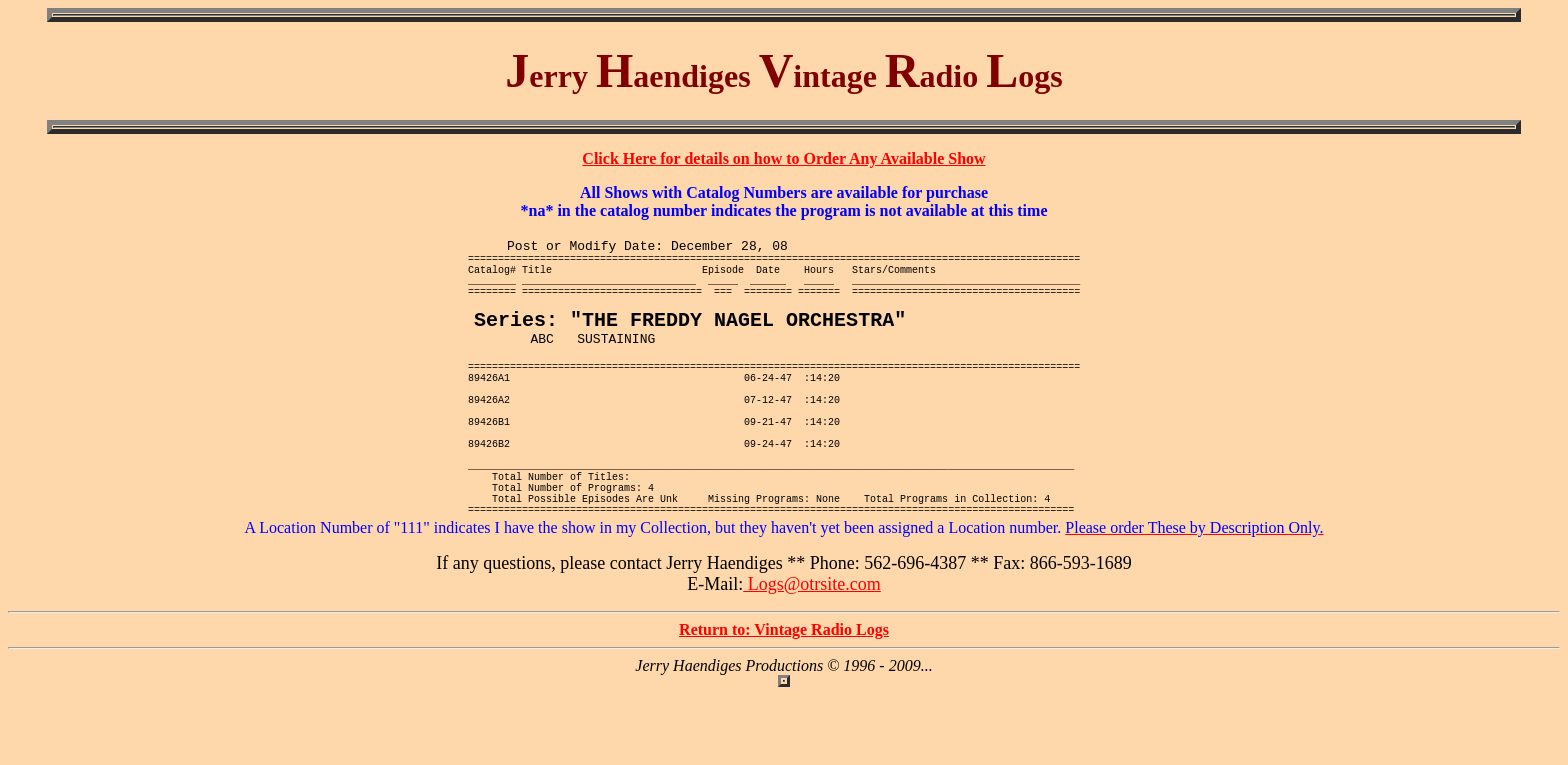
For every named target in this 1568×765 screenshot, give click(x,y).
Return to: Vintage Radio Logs (784, 699)
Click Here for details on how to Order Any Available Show (783, 158)
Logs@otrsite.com (812, 654)
